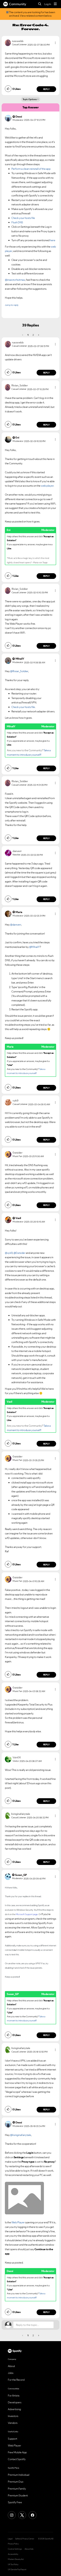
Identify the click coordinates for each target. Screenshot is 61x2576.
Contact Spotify (17, 2459)
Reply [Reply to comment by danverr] (46, 899)
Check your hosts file (23, 218)
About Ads (29, 2549)
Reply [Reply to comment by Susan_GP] (46, 2035)
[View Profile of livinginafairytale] (20, 1814)
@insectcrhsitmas (15, 280)
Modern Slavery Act (16, 2559)
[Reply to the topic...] (33, 2325)
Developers (14, 2402)
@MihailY (34, 947)
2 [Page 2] (33, 335)
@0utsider (20, 1253)
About (11, 2366)
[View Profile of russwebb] (17, 41)
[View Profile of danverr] (17, 851)
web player (47, 485)
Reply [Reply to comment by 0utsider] (46, 1205)
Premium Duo (15, 2481)
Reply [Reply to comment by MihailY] (46, 768)
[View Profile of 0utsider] (17, 1152)
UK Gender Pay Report (17, 2569)
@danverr (15, 924)
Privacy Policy (13, 2543)
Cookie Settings (15, 2549)
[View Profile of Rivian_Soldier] (19, 385)
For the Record (16, 2380)
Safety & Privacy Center (24, 2538)
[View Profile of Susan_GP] (21, 1875)
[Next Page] (38, 335)
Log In (47, 4)
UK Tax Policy (13, 2564)
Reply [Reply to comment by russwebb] (46, 89)
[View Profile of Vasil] (18, 1218)
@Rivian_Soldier (19, 671)
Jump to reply (12, 305)
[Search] (39, 4)
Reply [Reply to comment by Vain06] (46, 1801)
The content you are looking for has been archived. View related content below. (30, 14)
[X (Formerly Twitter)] (22, 2515)
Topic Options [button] (30, 99)
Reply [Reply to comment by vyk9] (46, 1139)
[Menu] (55, 4)
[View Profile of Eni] (17, 437)
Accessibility (13, 2554)
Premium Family (17, 2488)
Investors (13, 2416)
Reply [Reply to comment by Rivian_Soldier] (46, 424)
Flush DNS (17, 222)
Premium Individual (18, 2475)
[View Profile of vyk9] (15, 1100)
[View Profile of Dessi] (18, 2122)
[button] (55, 42)
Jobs (10, 2373)
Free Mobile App (17, 2452)
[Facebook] (32, 2515)
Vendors (13, 2423)
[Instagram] (12, 2515)
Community (14, 4)
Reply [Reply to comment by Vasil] (46, 1443)
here (52, 240)
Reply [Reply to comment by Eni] (46, 576)
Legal (10, 2538)
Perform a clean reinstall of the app (30, 169)
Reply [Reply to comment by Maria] (46, 1087)
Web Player (18, 2222)
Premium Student (18, 2495)
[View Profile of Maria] (18, 912)
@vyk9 (9, 1253)
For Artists (14, 2395)
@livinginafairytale (20, 2135)
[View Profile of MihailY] (19, 658)
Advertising (14, 2409)
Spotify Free (15, 2502)
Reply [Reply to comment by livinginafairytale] (46, 1862)
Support (12, 2438)
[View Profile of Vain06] (17, 1757)
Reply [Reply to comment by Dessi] (46, 2312)
